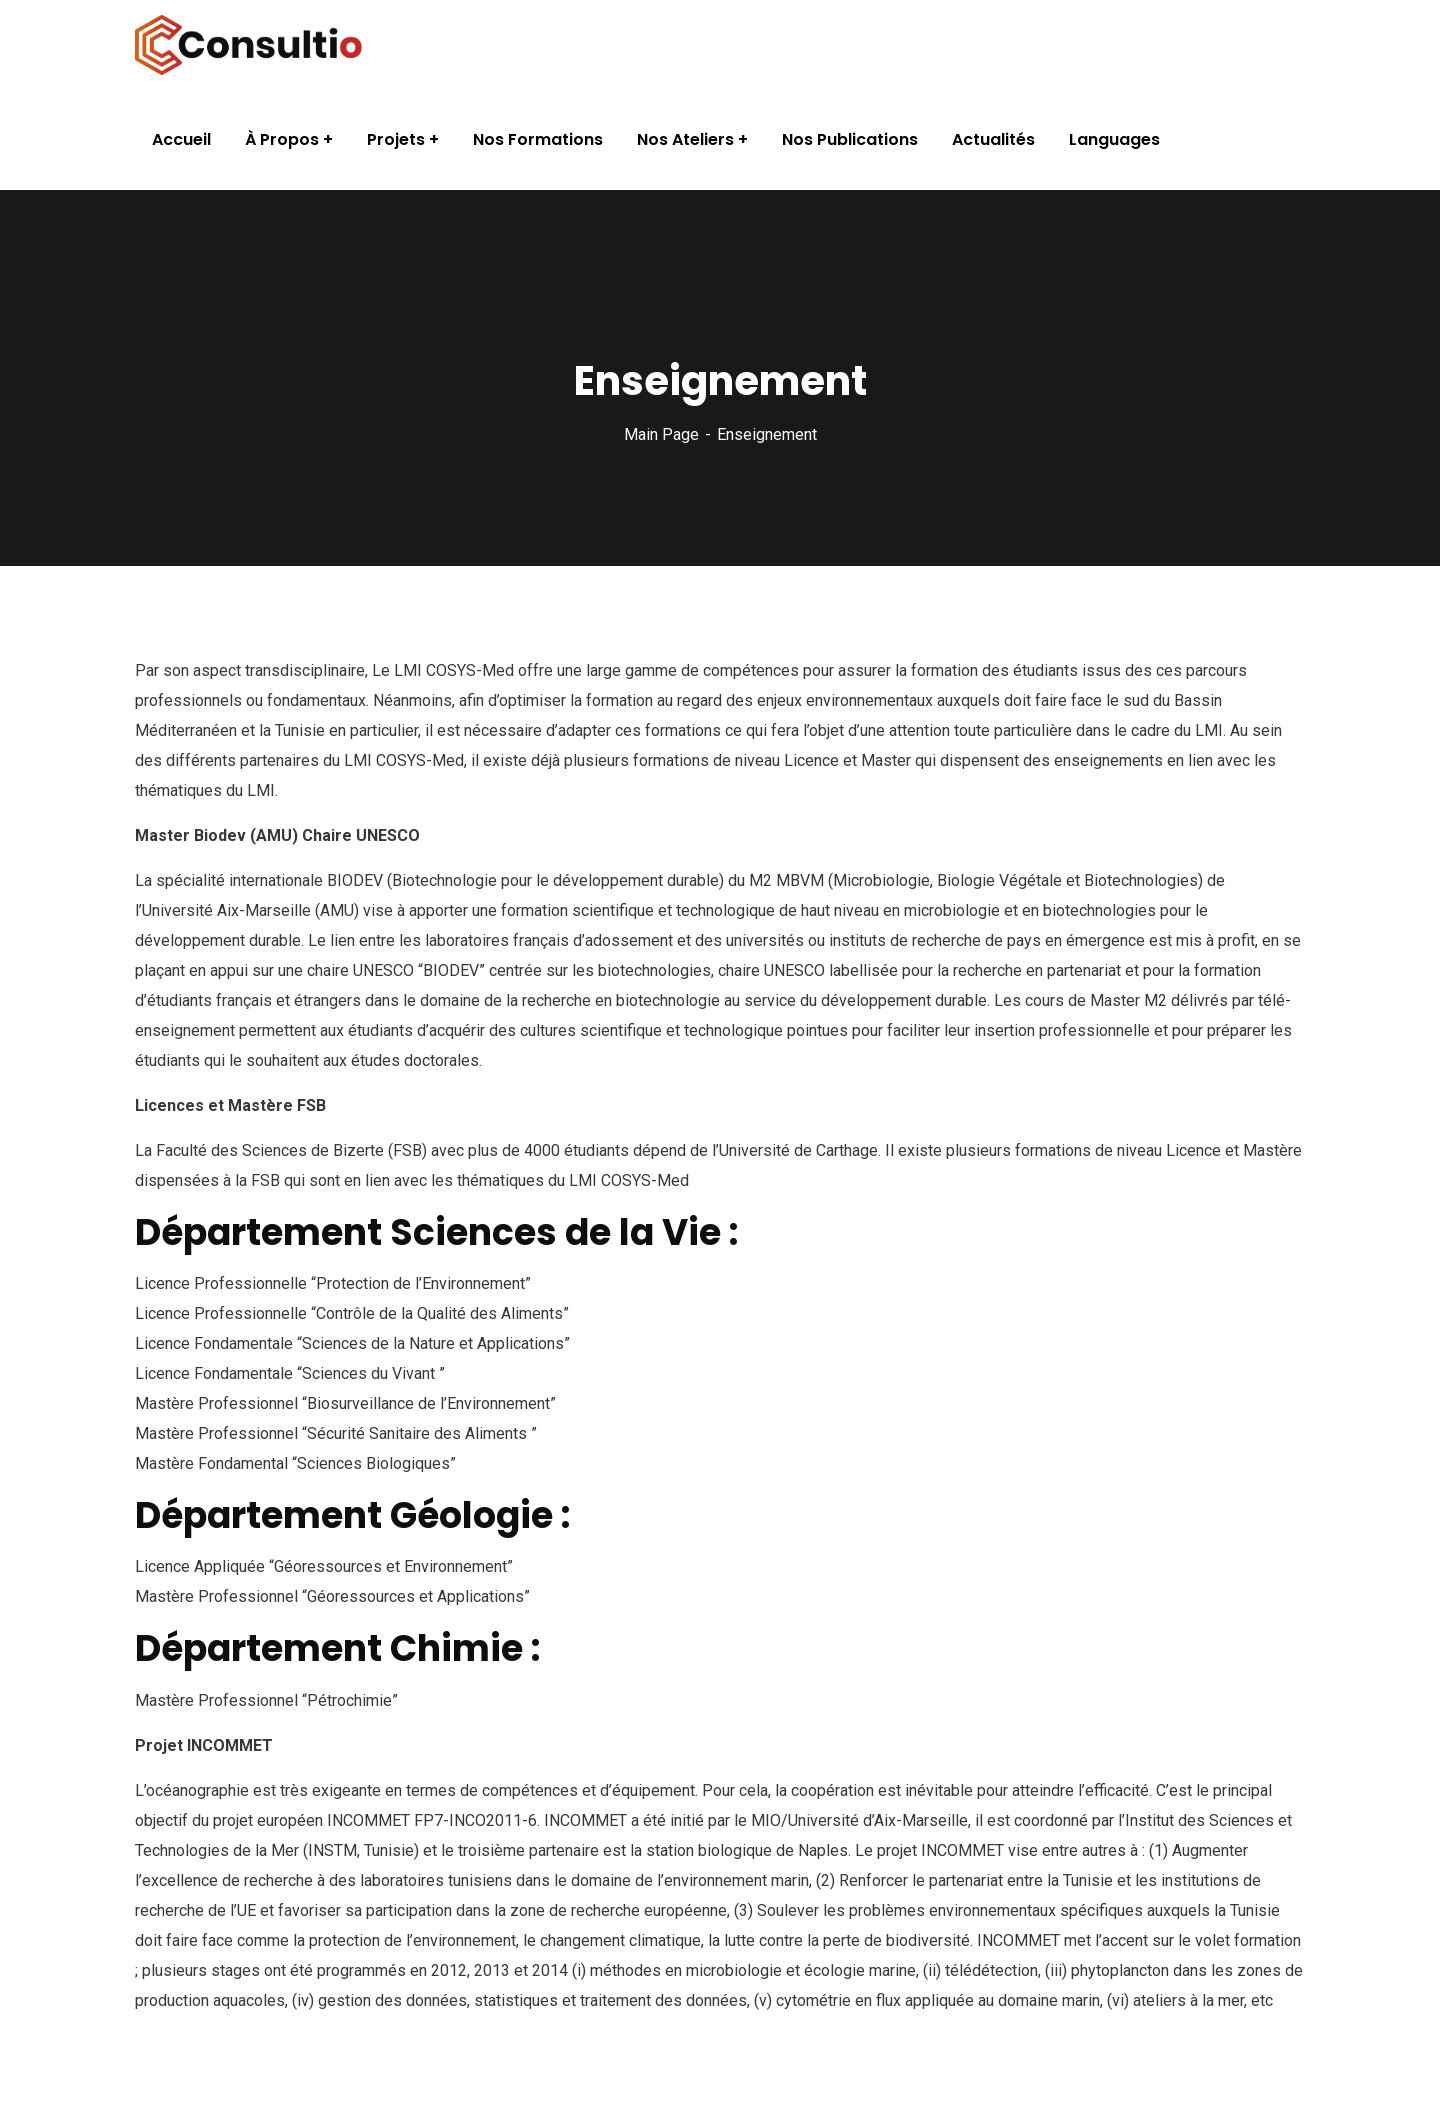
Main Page (661, 434)
